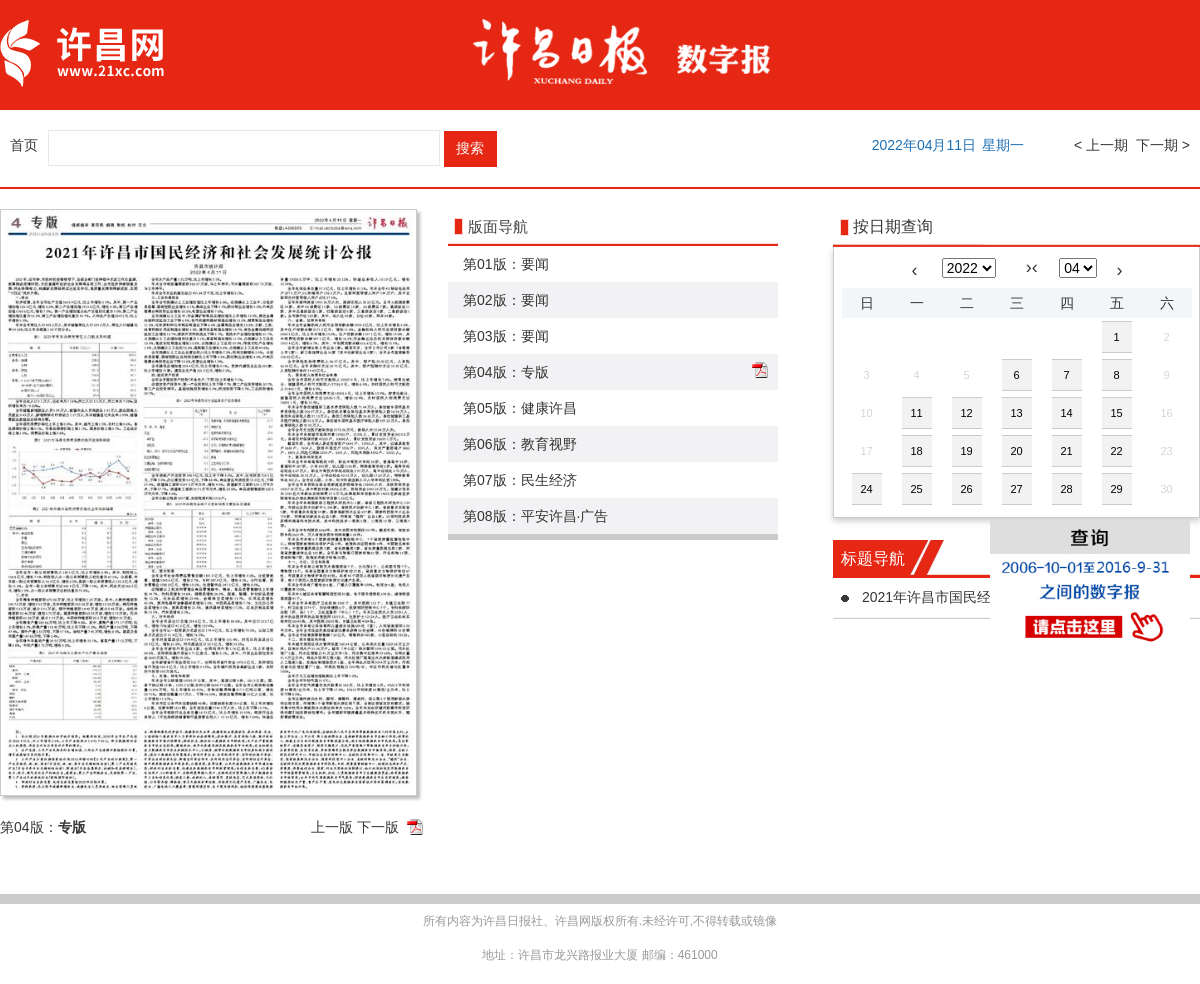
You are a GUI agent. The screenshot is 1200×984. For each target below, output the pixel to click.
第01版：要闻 (506, 264)
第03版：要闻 (506, 336)
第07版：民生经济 (520, 480)
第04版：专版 (506, 372)
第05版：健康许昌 (520, 408)
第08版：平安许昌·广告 (535, 516)
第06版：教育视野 (520, 444)
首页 (24, 145)
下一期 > (1163, 145)
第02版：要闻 (506, 300)
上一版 (332, 827)
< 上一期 (1101, 145)
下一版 (378, 827)
